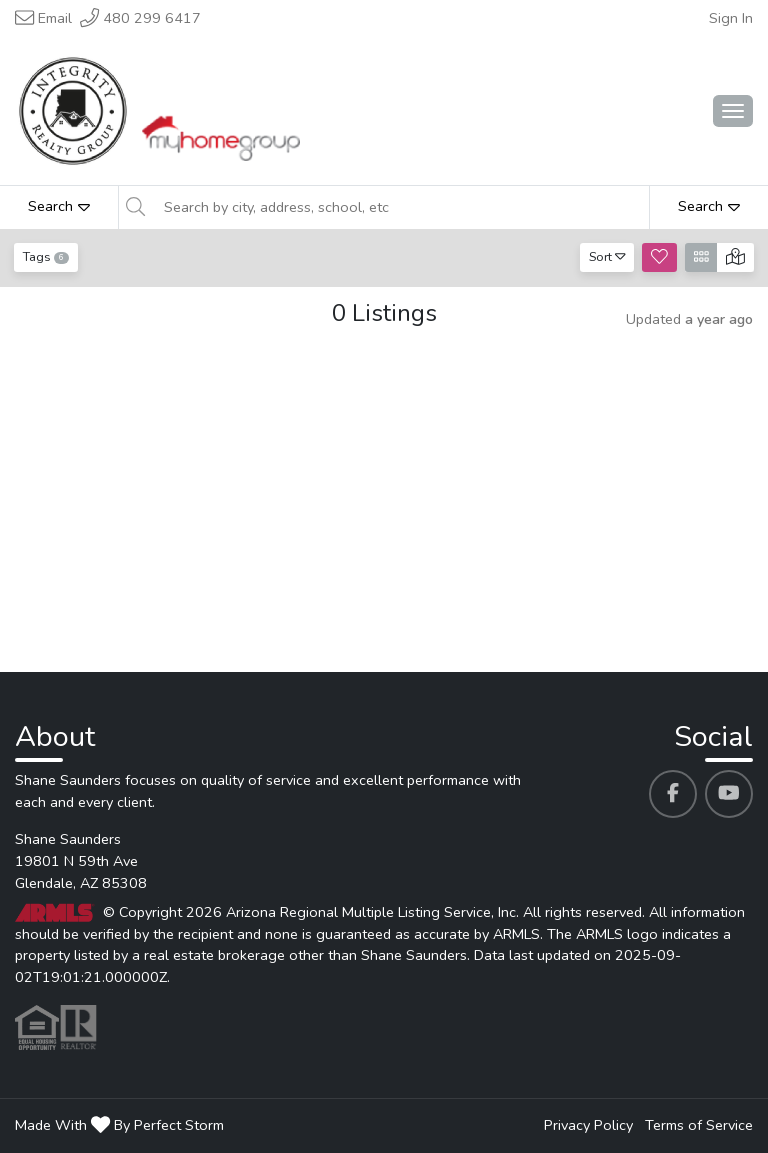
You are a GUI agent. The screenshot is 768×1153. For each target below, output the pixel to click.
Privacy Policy (588, 1125)
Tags (46, 256)
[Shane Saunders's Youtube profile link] (729, 794)
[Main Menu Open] (733, 111)
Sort (607, 256)
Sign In (731, 18)
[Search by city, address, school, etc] (400, 207)
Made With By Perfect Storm (119, 1125)
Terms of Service (699, 1125)
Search (59, 206)
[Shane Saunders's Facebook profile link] (673, 794)
